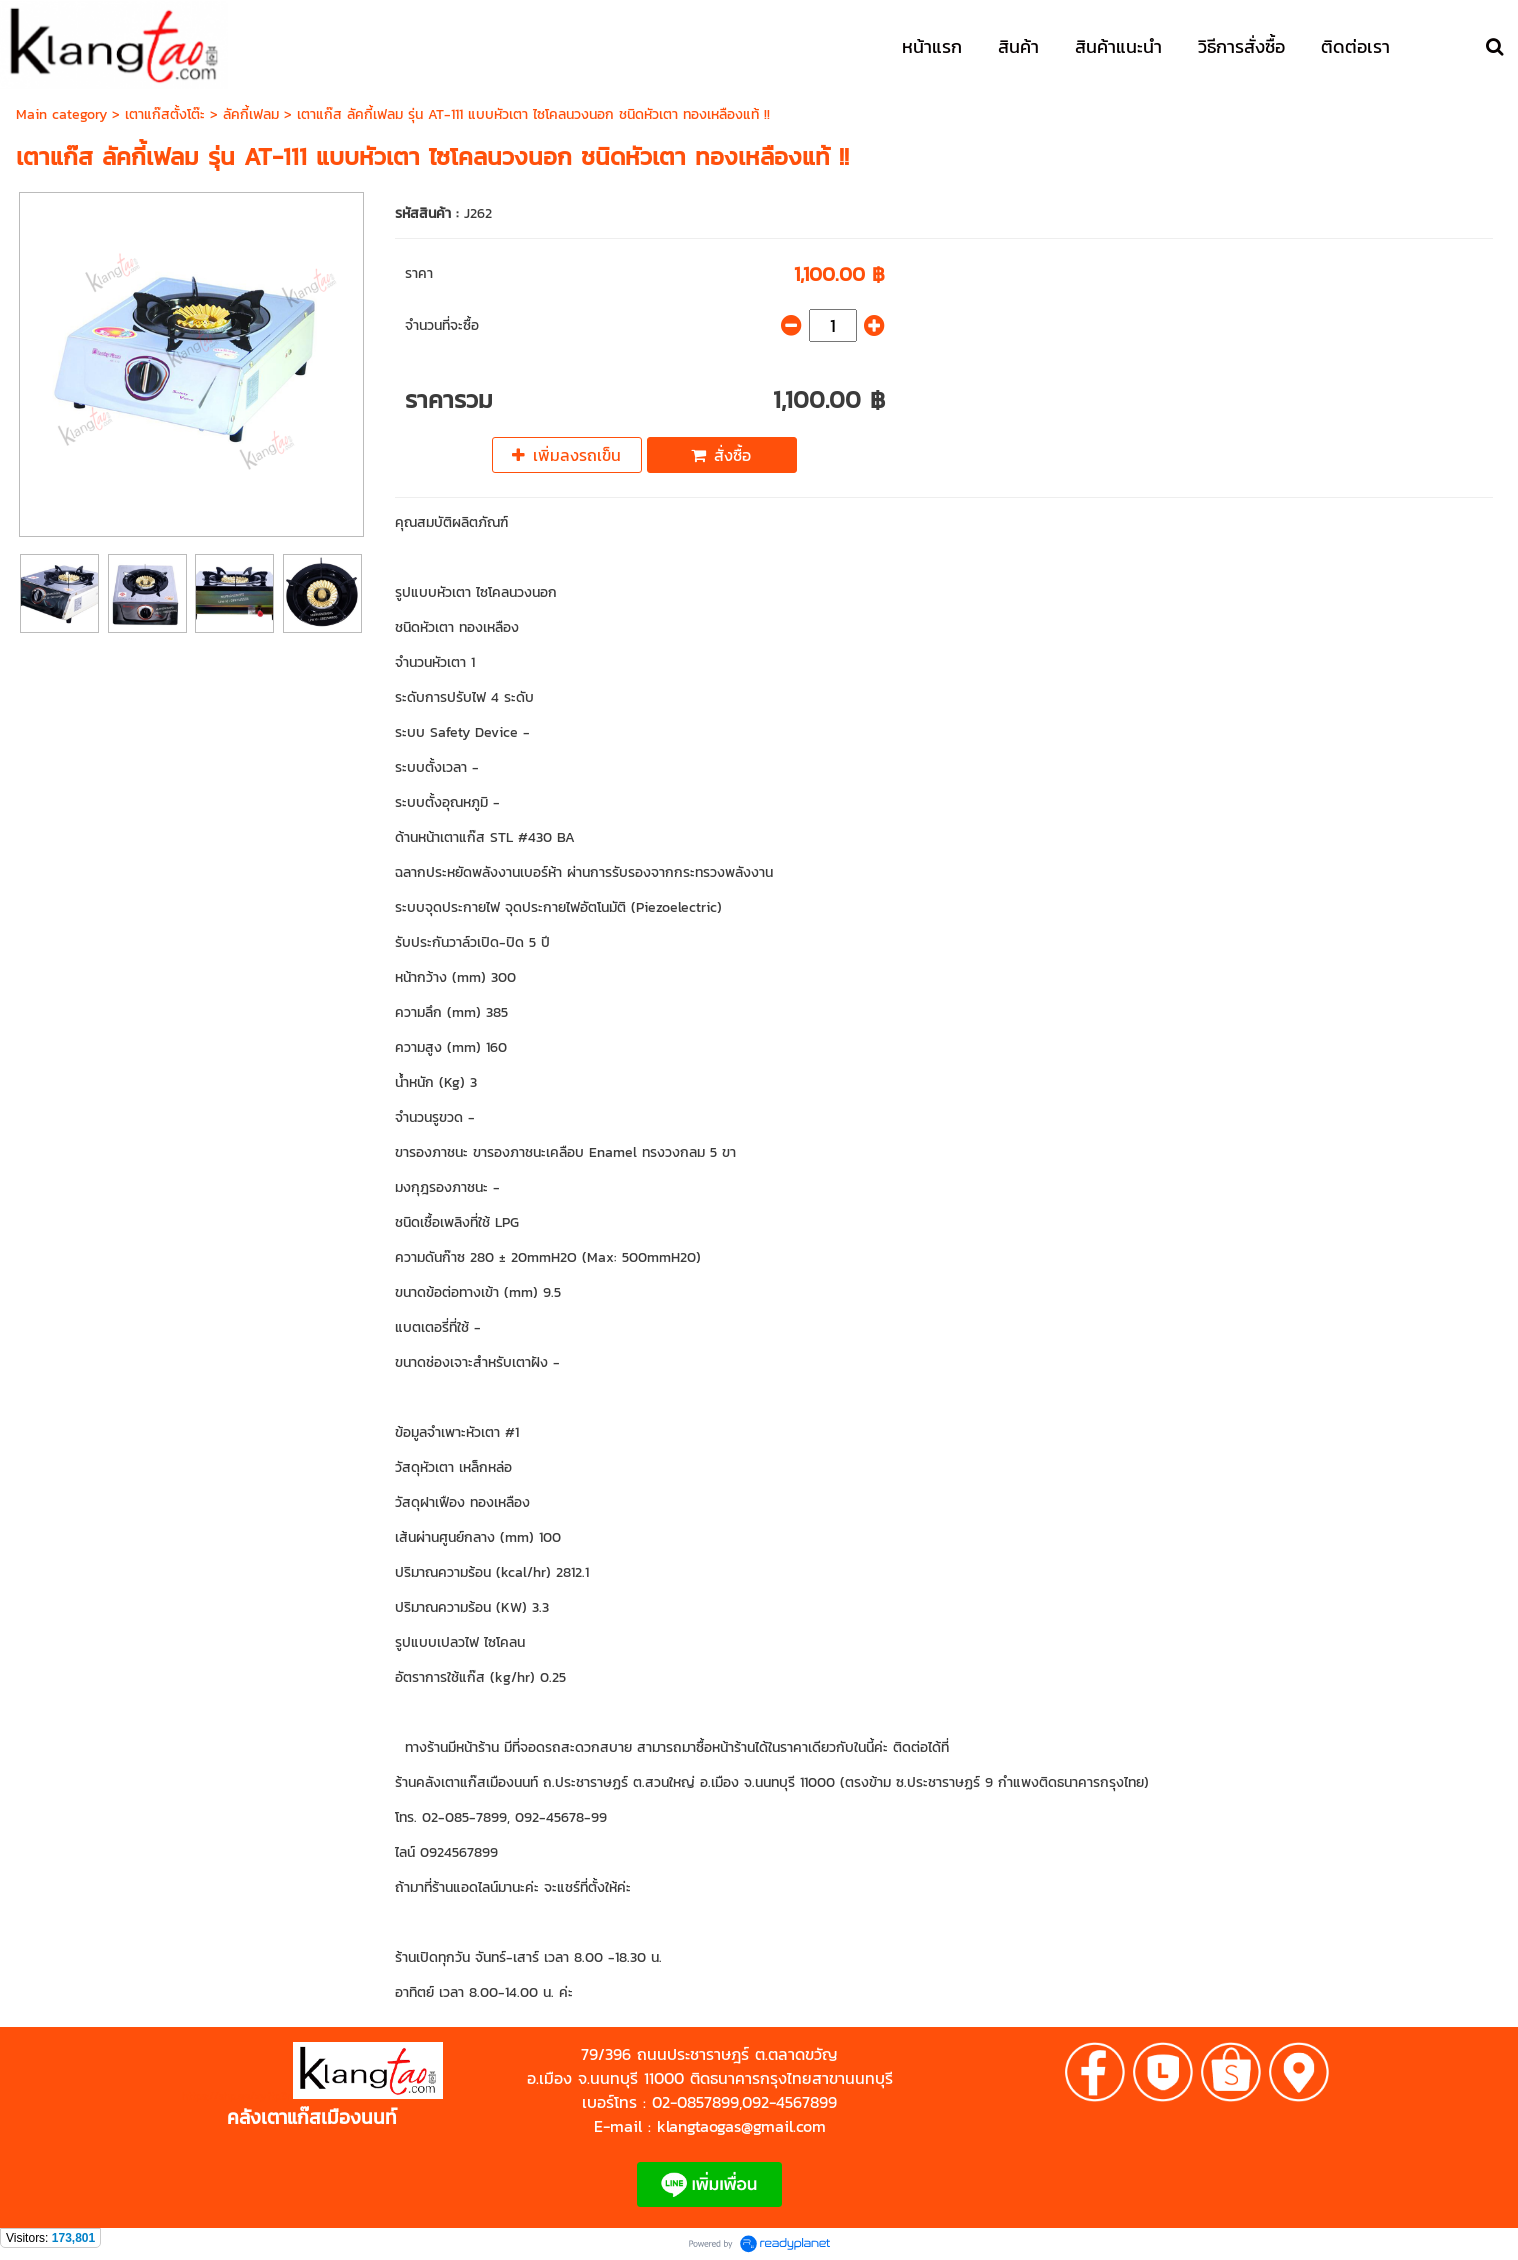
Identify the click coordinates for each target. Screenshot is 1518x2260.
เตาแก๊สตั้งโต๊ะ (165, 114)
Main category (61, 114)
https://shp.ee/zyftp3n (237, 2095)
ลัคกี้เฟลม (251, 114)
